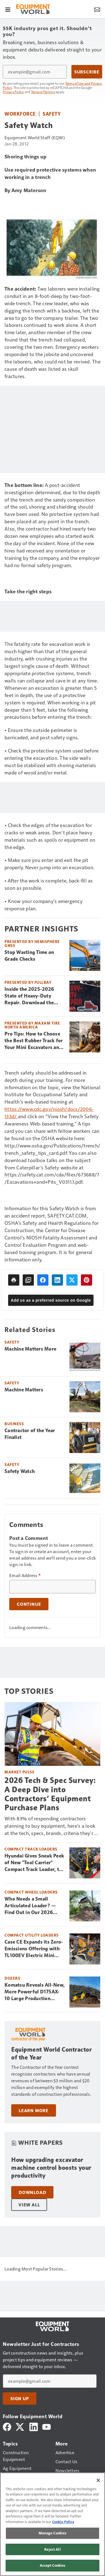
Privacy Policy (13, 91)
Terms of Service (43, 91)
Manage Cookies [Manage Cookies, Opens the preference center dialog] (53, 2533)
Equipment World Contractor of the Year (51, 2053)
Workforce (20, 113)
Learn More (33, 2110)
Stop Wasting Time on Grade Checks (29, 955)
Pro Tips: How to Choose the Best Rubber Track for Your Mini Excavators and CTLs (33, 1041)
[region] (52, 2524)
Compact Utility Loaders (31, 1935)
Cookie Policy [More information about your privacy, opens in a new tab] (63, 2521)
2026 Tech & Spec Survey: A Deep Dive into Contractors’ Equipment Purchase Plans (50, 1794)
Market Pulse (19, 1771)
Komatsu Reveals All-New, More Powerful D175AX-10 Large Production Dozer (34, 1992)
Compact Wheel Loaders (31, 1892)
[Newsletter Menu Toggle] (97, 9)
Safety (51, 113)
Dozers (12, 1978)
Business (14, 1423)
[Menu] (7, 9)
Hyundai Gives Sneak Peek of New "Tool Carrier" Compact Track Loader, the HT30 (34, 1863)
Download (32, 2192)
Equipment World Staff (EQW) (34, 137)
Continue (29, 1604)
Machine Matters (23, 1390)
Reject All (52, 2549)
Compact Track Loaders (30, 1849)
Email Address (25, 1575)
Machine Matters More (30, 1349)
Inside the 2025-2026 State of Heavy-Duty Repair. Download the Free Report (29, 996)
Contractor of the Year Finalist (29, 1433)
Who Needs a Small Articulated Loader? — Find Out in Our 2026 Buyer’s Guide (30, 1906)
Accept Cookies (53, 2565)
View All (29, 2204)
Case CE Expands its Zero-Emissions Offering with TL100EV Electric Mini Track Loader (33, 1949)
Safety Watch (19, 1471)
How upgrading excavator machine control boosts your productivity (51, 2167)
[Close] (98, 2480)
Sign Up (19, 2398)
